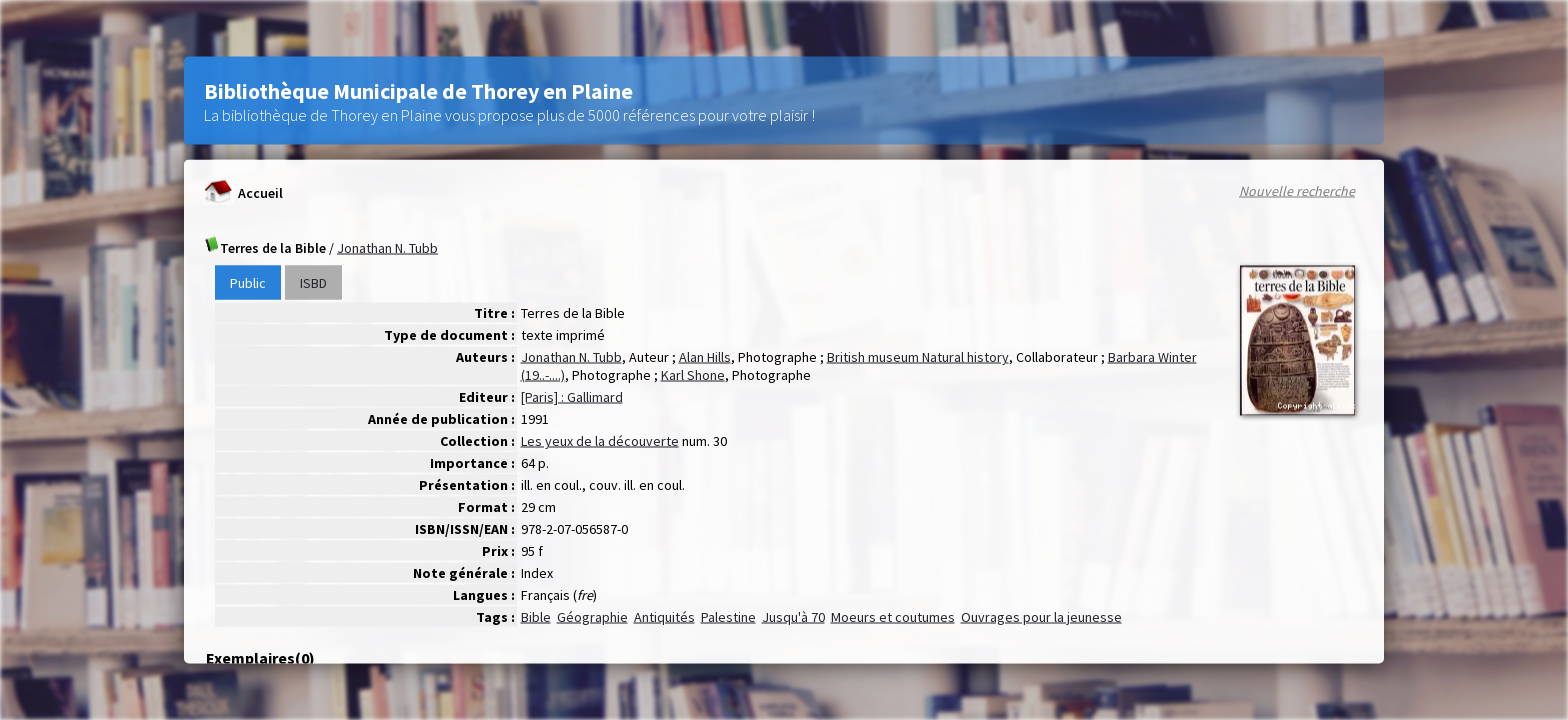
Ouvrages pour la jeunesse (1041, 617)
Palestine (728, 617)
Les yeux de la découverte (600, 441)
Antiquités (664, 617)
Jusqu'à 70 (793, 617)
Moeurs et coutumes (893, 617)
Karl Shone (693, 375)
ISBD (313, 283)
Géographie (592, 617)
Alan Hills (705, 357)
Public (248, 283)
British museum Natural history (918, 357)
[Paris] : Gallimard (572, 397)
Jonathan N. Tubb (387, 248)
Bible (536, 617)
